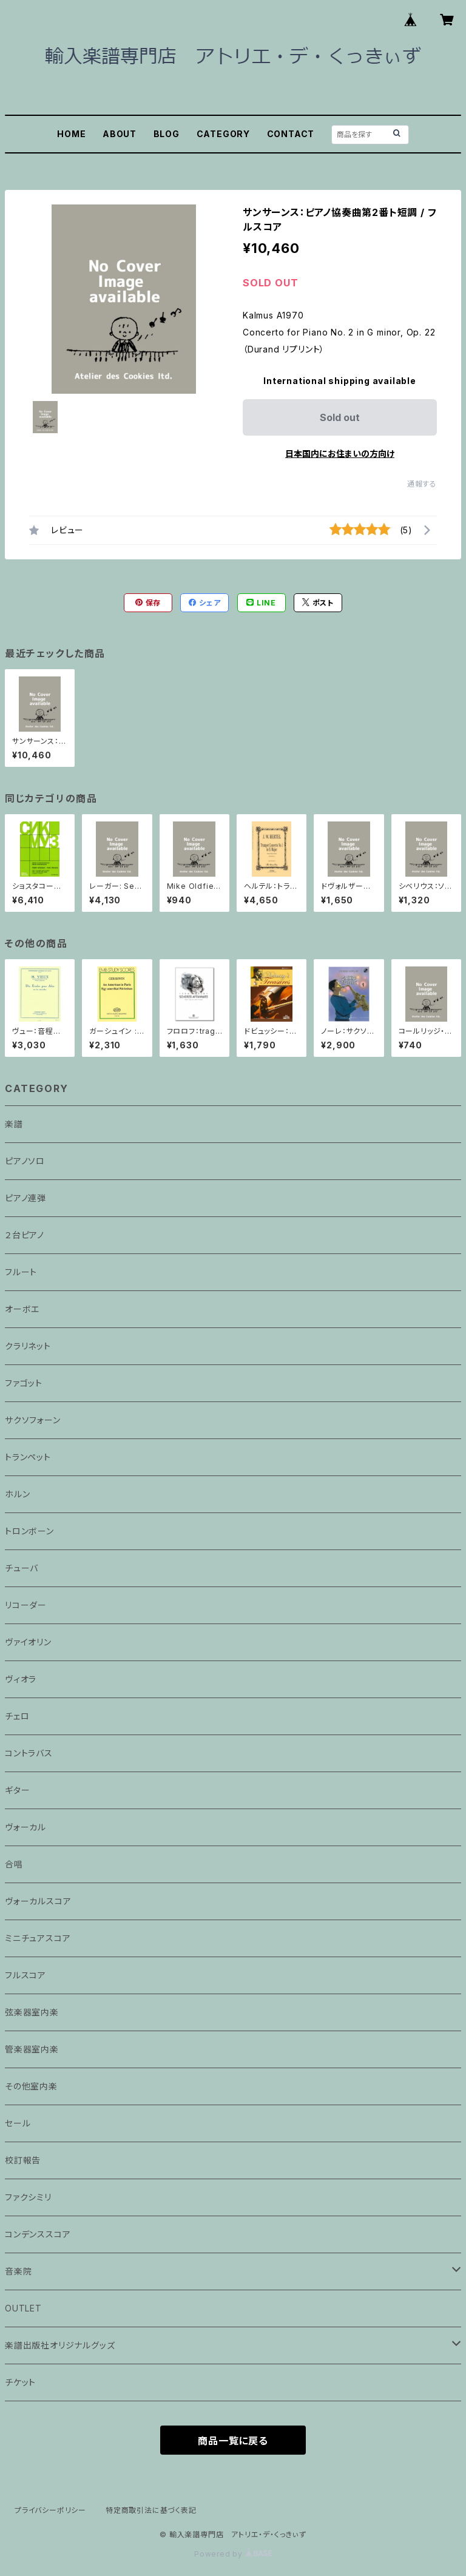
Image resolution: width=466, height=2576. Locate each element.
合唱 (14, 1864)
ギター (17, 1790)
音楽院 (18, 2271)
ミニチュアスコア (37, 1938)
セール (17, 2123)
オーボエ (22, 1309)
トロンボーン (29, 1531)
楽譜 (14, 1124)
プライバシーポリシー (50, 2510)
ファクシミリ (28, 2197)
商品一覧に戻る (233, 2441)
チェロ (17, 1716)
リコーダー (26, 1605)
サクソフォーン (33, 1420)
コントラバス (29, 1753)
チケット (20, 2382)
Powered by (233, 2553)
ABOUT (120, 134)
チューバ (21, 1568)
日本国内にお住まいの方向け (339, 453)
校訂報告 (23, 2160)
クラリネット (28, 1346)
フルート (21, 1272)
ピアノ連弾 (25, 1198)
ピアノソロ (25, 1161)
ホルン (17, 1494)
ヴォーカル (25, 1827)
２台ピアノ (24, 1235)
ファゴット (23, 1383)
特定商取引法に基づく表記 (151, 2510)
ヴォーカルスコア (38, 1901)
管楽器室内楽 (32, 2049)
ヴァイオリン (28, 1642)
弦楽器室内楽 (32, 2012)
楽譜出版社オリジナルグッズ (60, 2345)
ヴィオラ (20, 1679)
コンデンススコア (37, 2234)
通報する (422, 483)
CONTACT (291, 134)
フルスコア (25, 1975)
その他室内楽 (31, 2086)
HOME (71, 134)
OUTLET (23, 2308)
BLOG (167, 134)
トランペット (28, 1457)
